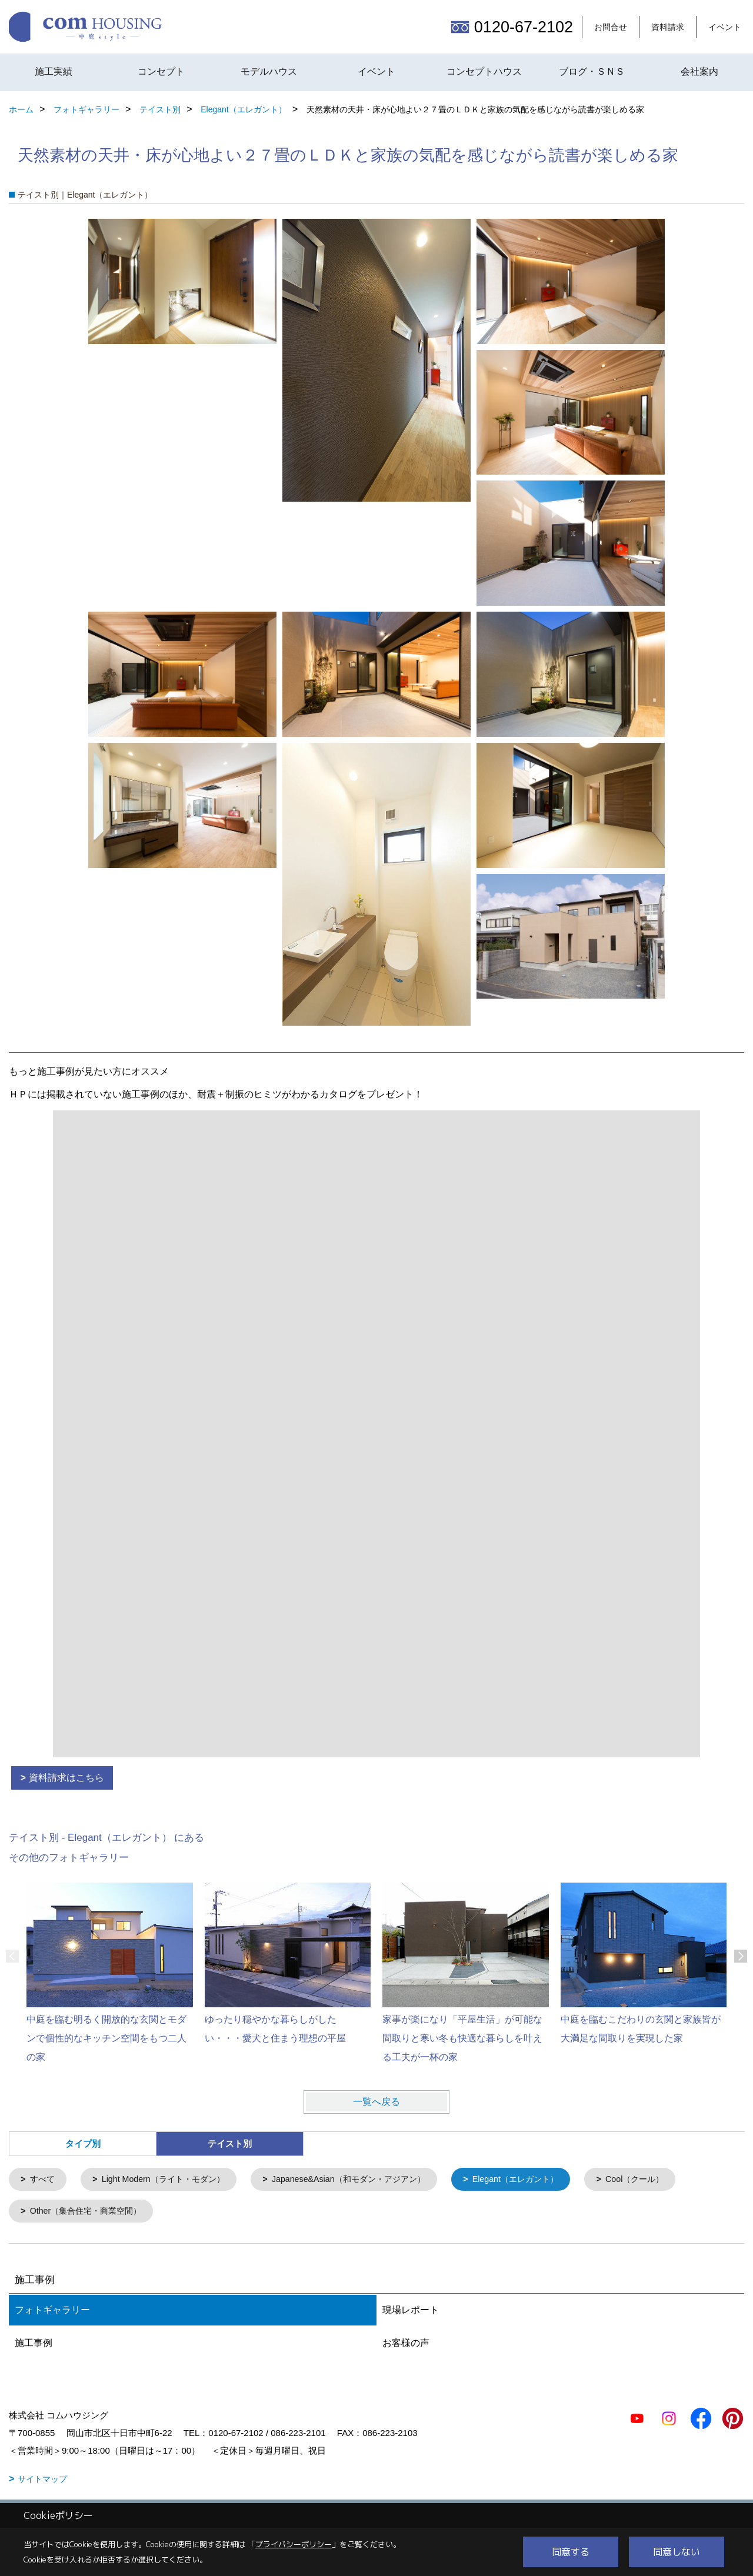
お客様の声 (405, 2345)
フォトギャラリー (52, 2312)
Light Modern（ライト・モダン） (169, 2180)
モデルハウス (269, 71)
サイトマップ (42, 2481)
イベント (724, 27)
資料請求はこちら (66, 1778)
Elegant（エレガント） (540, 2180)
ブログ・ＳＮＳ (592, 71)
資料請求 (667, 27)
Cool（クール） (664, 2180)
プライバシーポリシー (293, 2544)
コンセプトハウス (484, 71)
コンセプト (161, 71)
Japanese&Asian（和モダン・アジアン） (365, 2180)
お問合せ (610, 27)
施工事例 (33, 2345)
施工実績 (53, 71)
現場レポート (410, 2312)
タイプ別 (83, 2143)
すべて (44, 2180)
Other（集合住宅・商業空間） (90, 2213)
